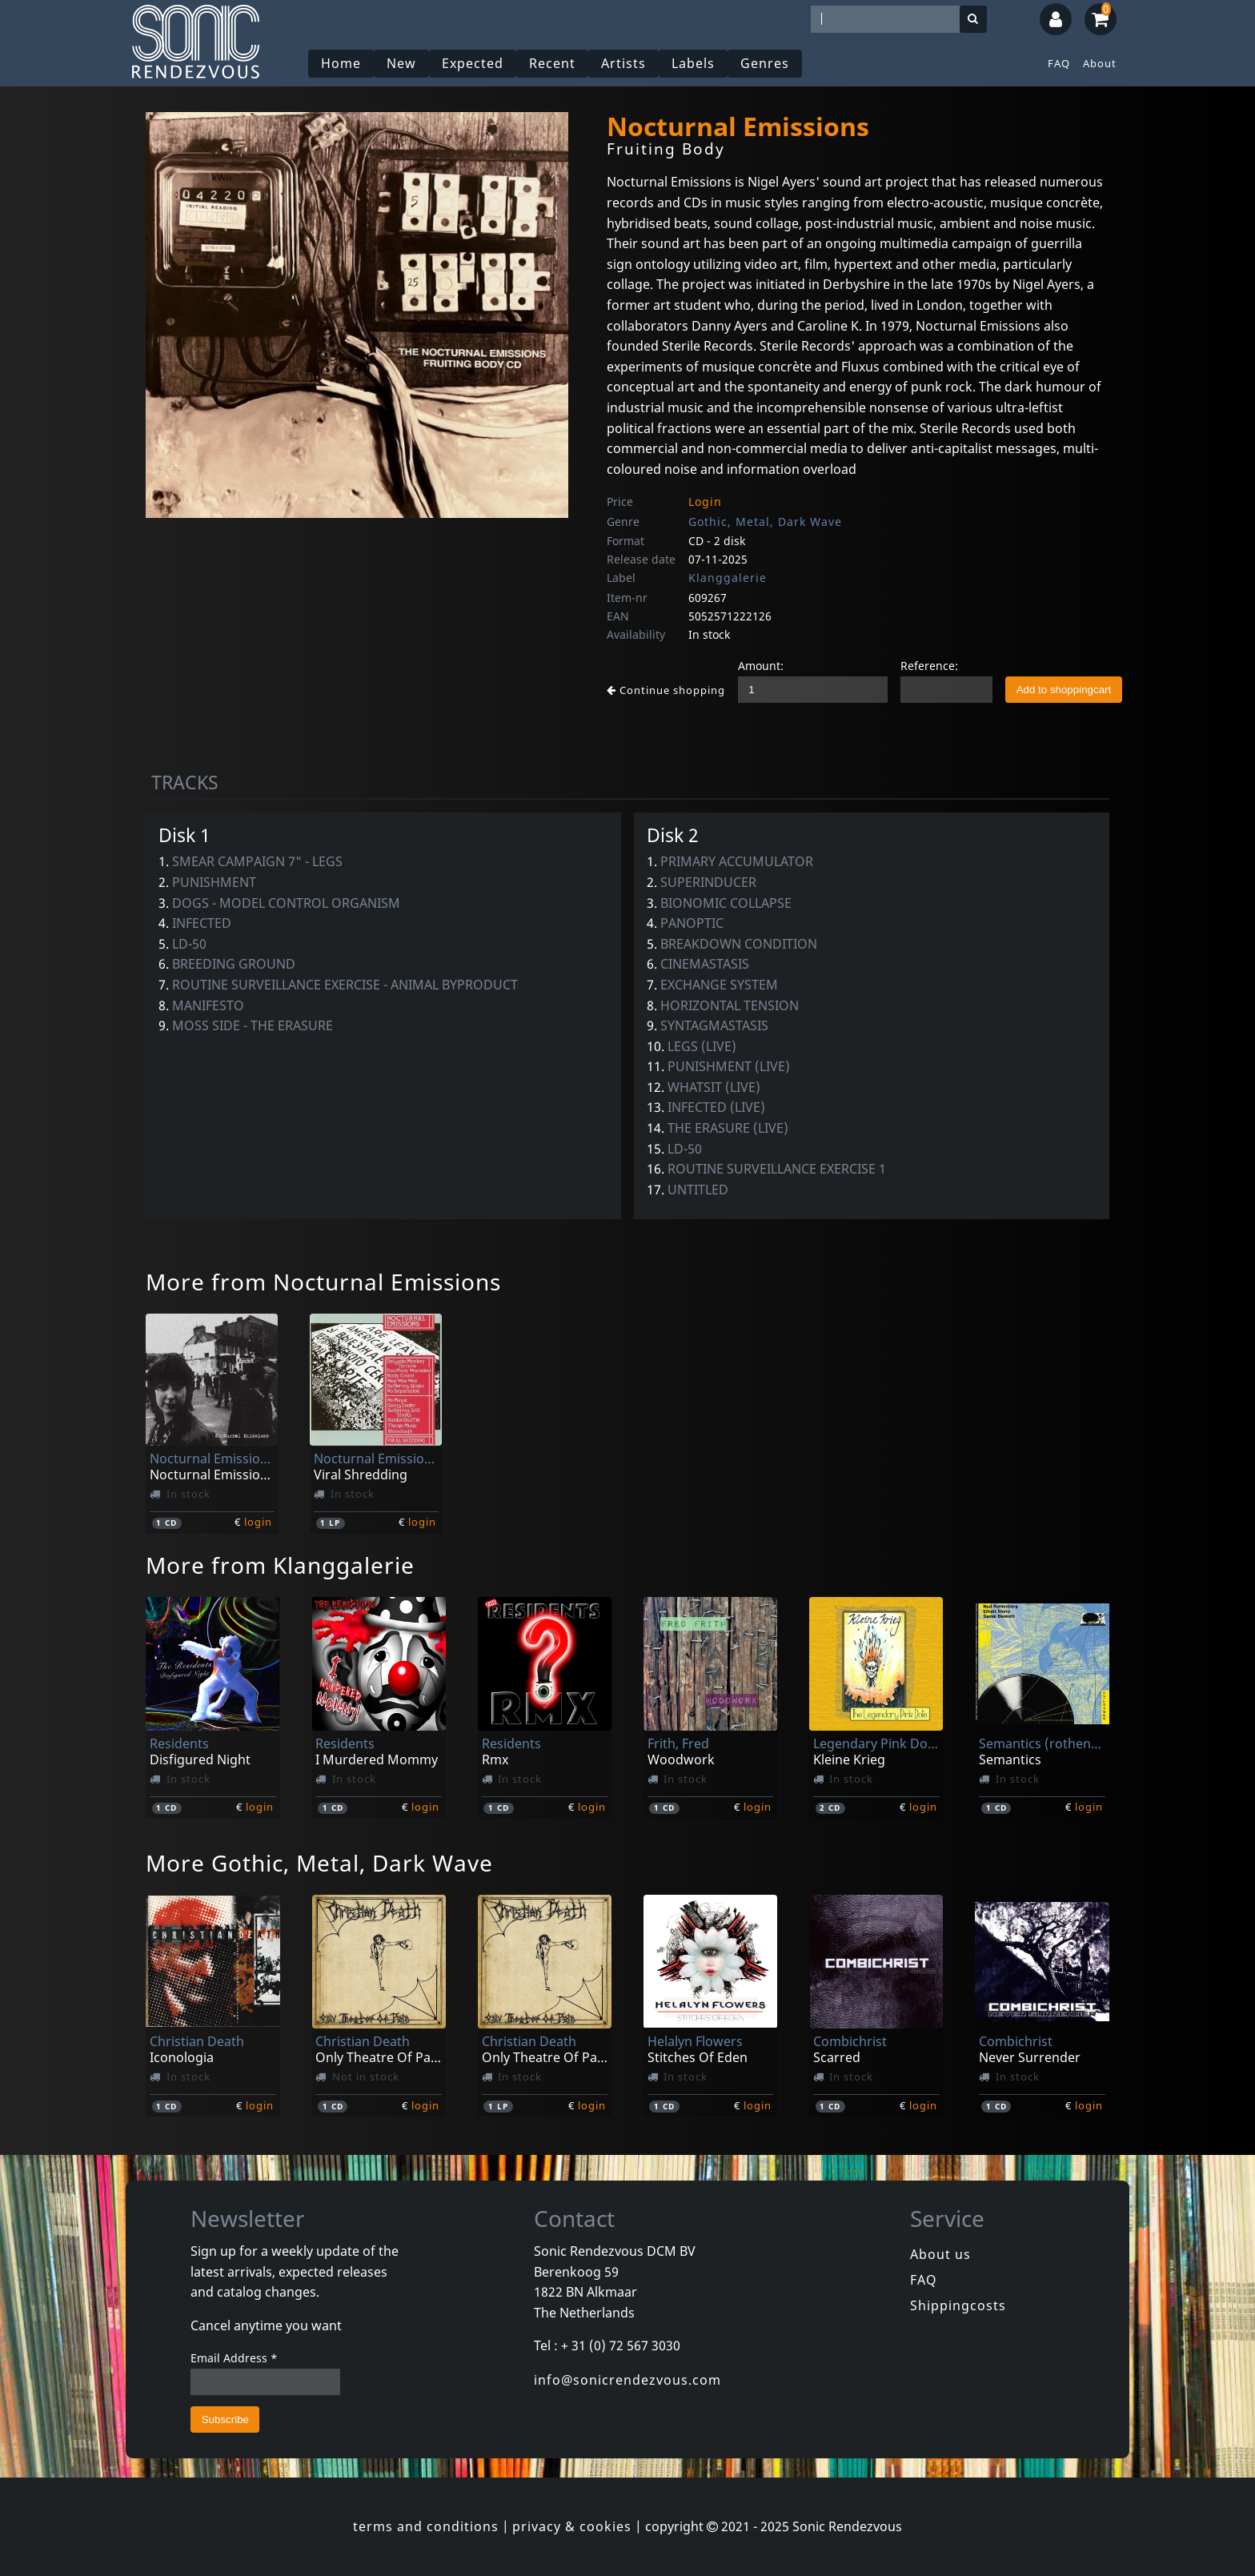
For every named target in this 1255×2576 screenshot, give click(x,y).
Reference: (929, 665)
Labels (693, 63)
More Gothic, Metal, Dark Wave (319, 1863)
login (258, 1522)
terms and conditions (426, 2526)
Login (705, 501)
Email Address (234, 2357)
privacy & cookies (572, 2526)
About (1100, 63)
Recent (552, 63)
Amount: (761, 665)
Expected (472, 63)
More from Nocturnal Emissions (323, 1281)
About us (940, 2254)
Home (341, 63)
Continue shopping (666, 690)
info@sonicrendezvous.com (627, 2380)
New (401, 63)
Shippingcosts (958, 2305)
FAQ (1059, 63)
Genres (764, 63)
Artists (623, 63)
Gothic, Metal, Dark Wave (765, 521)
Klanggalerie (727, 577)
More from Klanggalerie (280, 1565)
